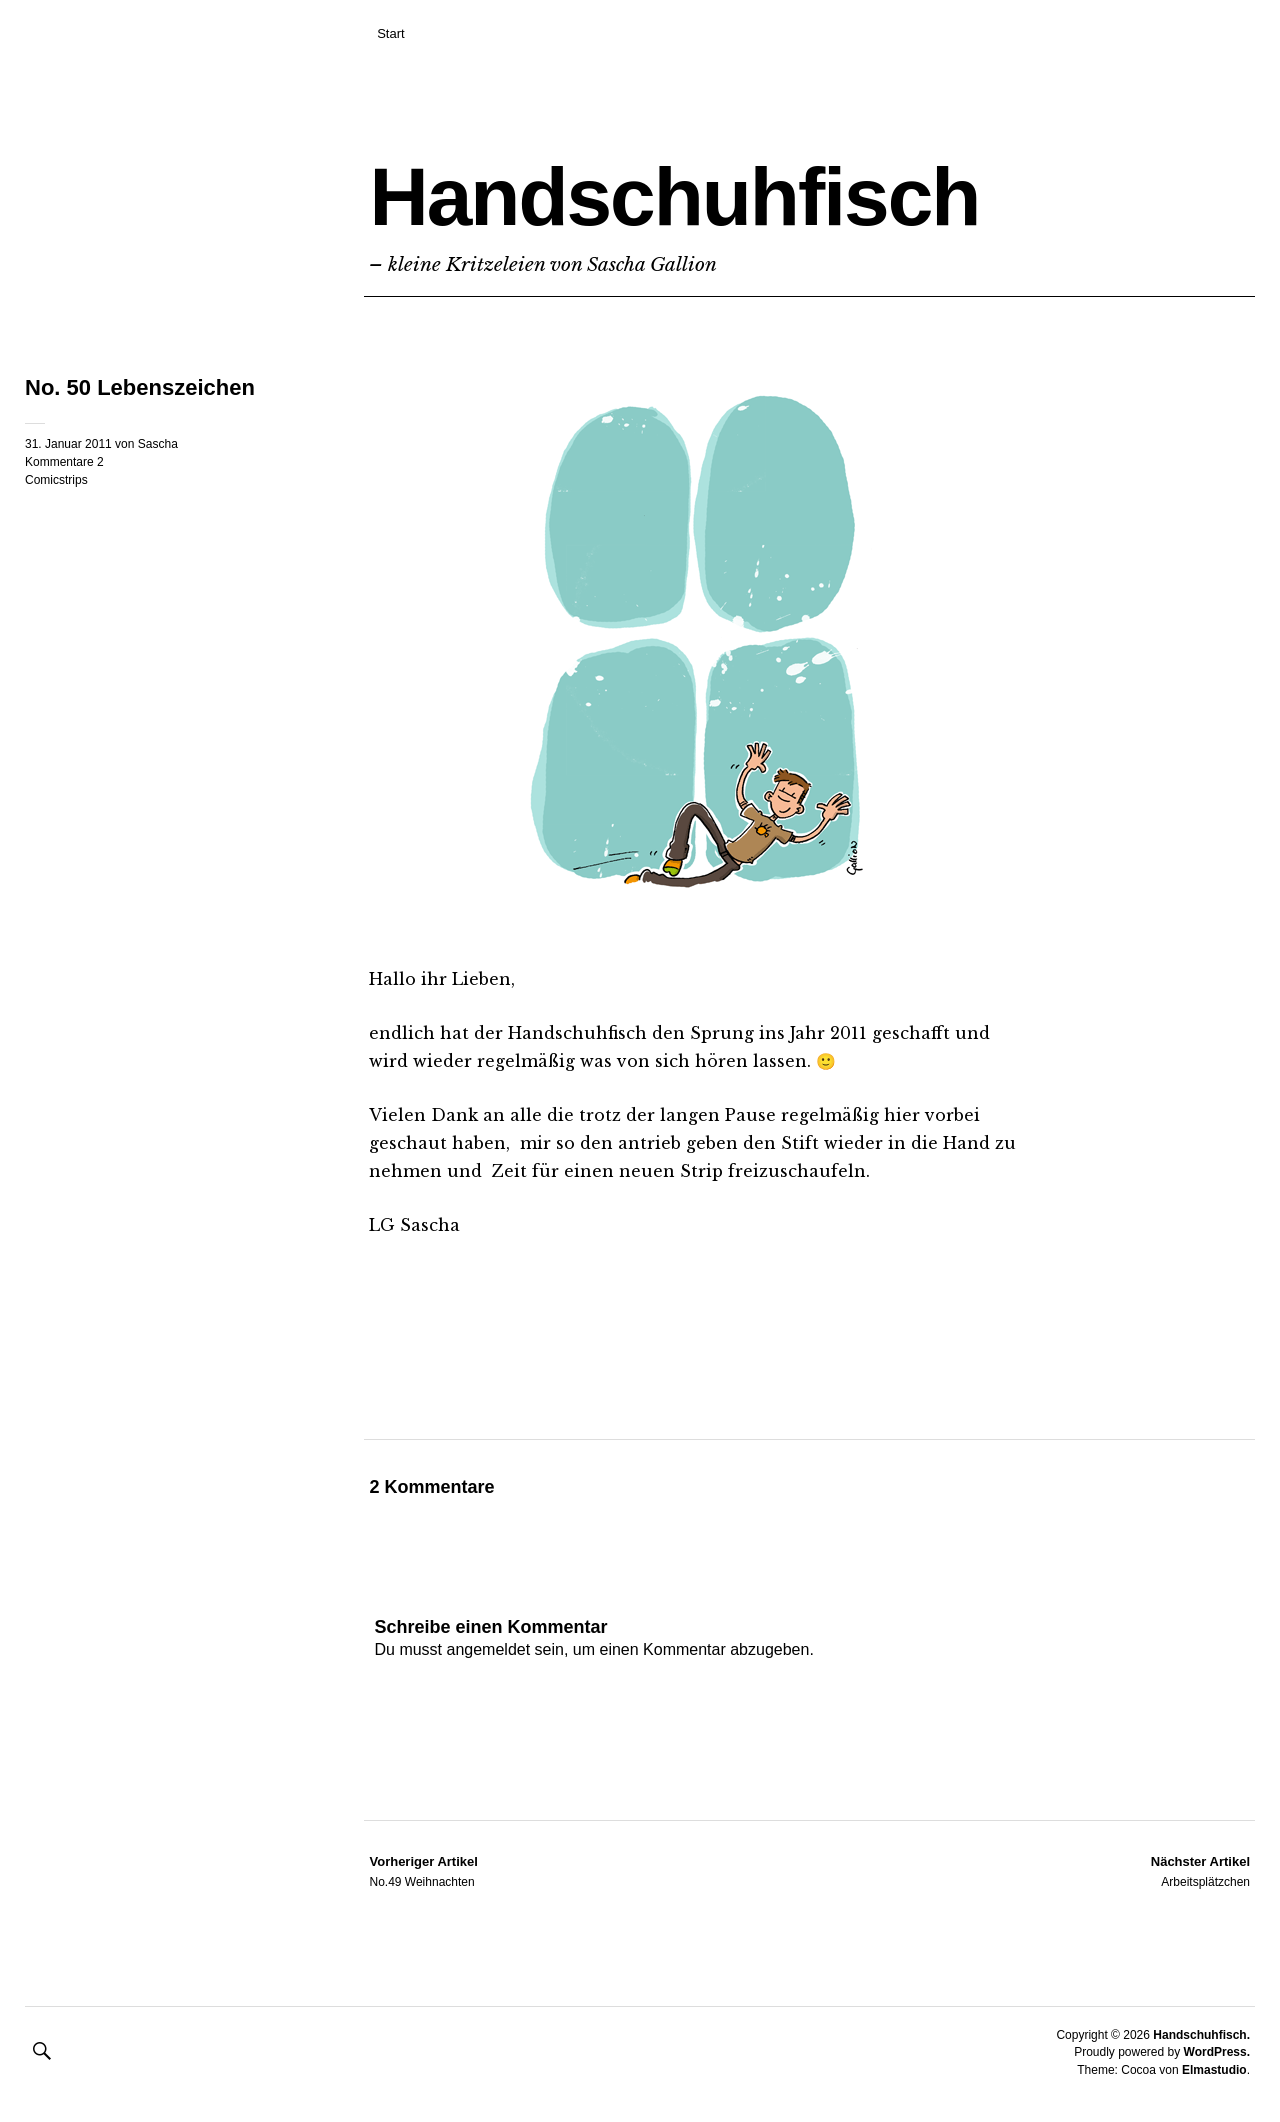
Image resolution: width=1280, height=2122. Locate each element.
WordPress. (1217, 2052)
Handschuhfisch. (1201, 2035)
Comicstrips (56, 480)
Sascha (158, 444)
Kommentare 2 (64, 462)
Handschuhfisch (674, 196)
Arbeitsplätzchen (1200, 1871)
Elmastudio (1214, 2070)
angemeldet (489, 1649)
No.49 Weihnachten (423, 1871)
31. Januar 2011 (68, 444)
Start (390, 33)
